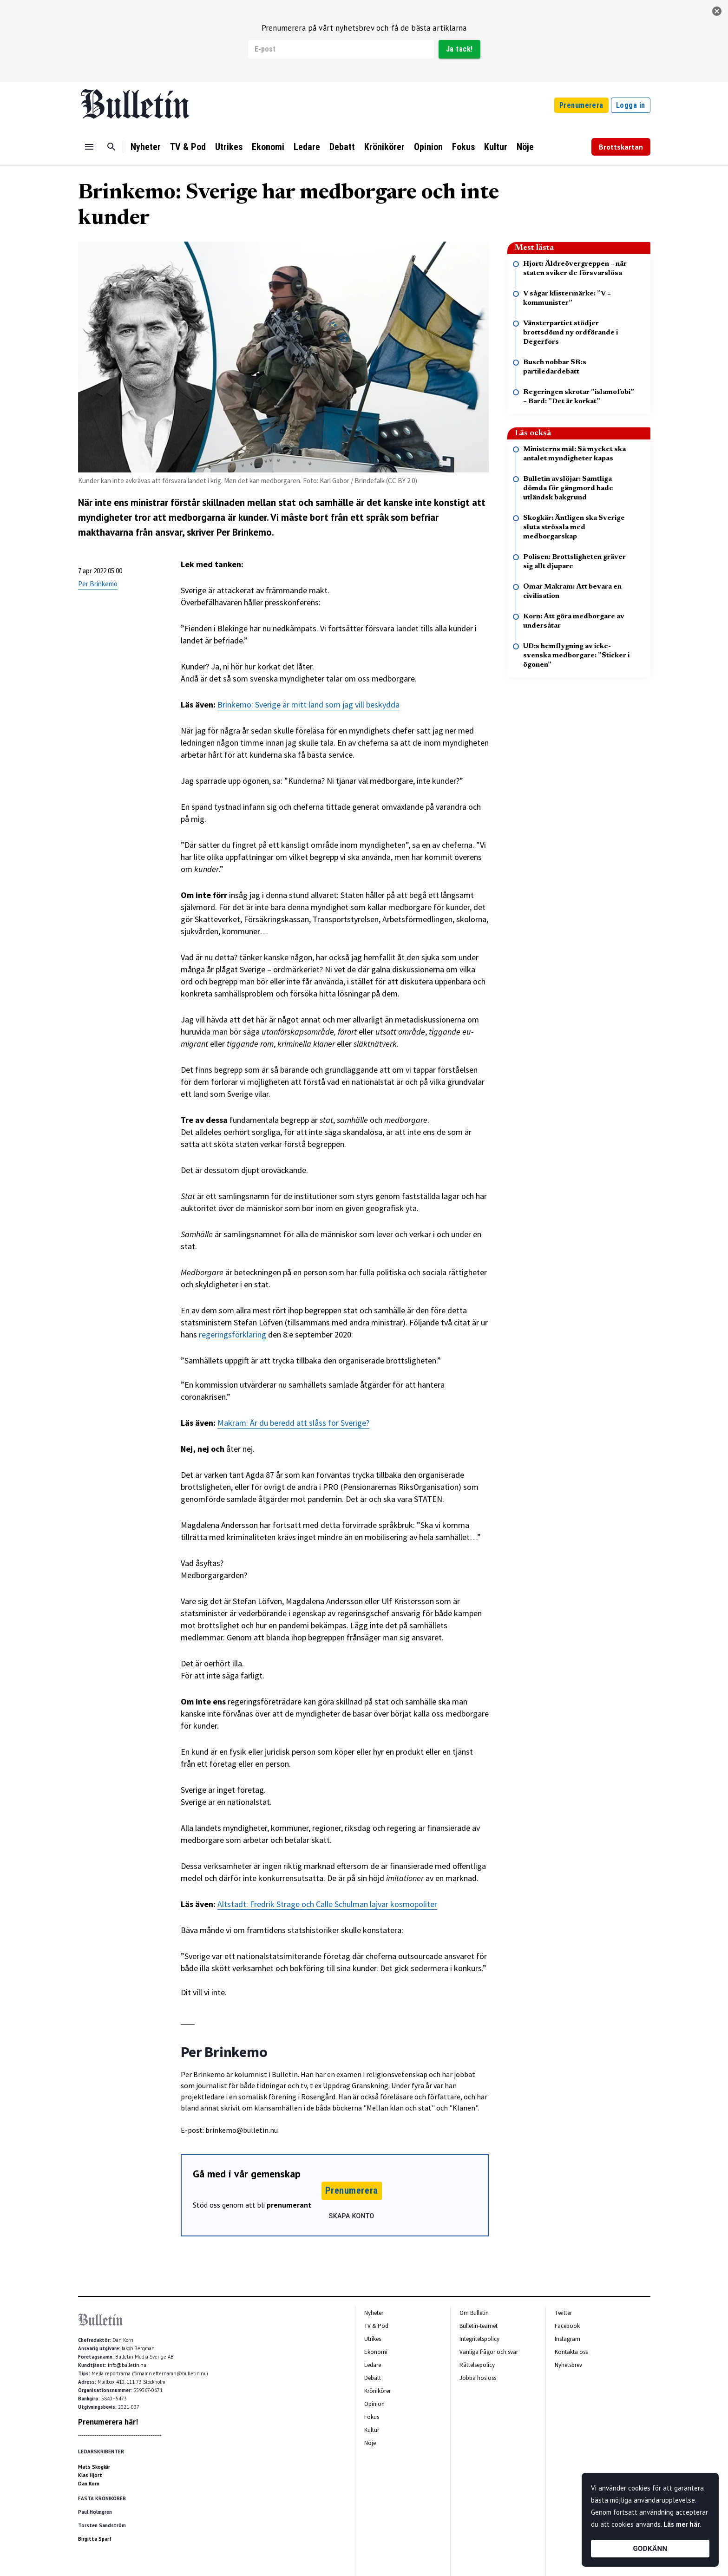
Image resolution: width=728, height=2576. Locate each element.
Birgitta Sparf (94, 2539)
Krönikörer (384, 146)
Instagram (567, 2339)
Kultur (495, 146)
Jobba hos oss (477, 2378)
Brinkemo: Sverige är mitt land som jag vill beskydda (308, 704)
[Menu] (89, 147)
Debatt (342, 146)
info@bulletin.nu (127, 2365)
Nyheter (146, 146)
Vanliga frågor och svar (488, 2352)
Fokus (463, 146)
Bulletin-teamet (478, 2326)
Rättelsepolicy (477, 2365)
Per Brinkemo (98, 583)
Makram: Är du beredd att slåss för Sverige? (293, 1422)
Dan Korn (88, 2483)
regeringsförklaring (232, 1334)
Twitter (563, 2313)
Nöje (525, 146)
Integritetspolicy (479, 2339)
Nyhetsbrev (568, 2365)
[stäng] (717, 11)
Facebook (567, 2326)
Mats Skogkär (94, 2467)
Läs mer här (681, 2524)
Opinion (428, 146)
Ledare (307, 146)
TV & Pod (188, 146)
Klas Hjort (90, 2475)
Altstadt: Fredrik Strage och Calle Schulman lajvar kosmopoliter (327, 1904)
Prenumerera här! (108, 2422)
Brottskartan (621, 146)
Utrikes (229, 146)
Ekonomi (268, 146)
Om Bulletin (474, 2313)
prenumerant (289, 2204)
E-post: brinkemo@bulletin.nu (229, 2130)
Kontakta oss (571, 2352)
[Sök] (111, 147)
